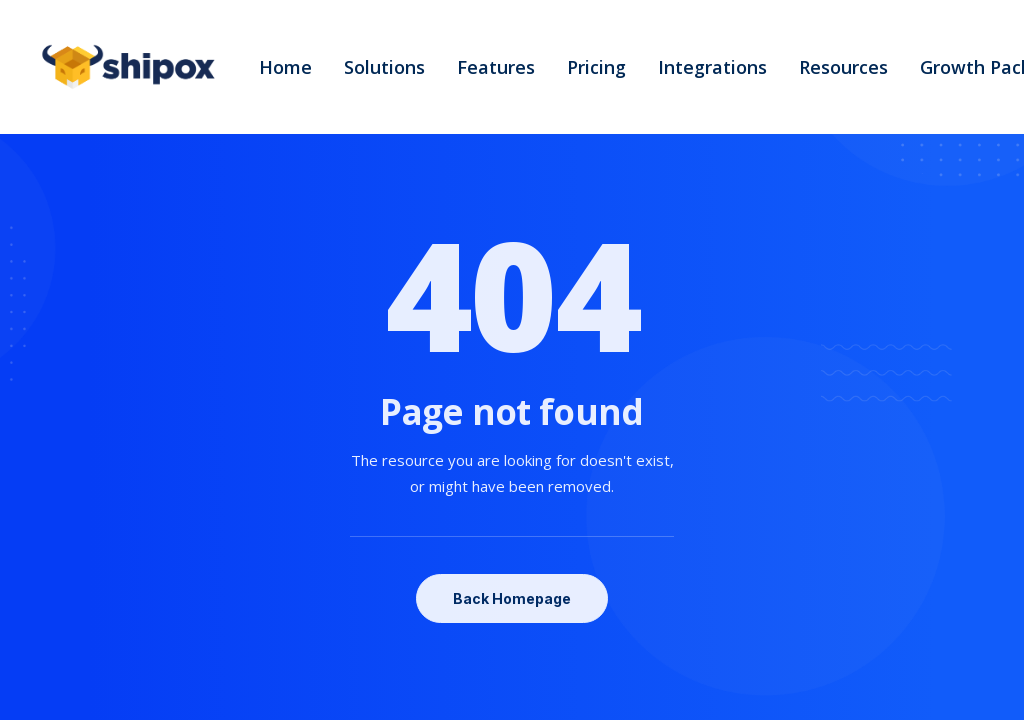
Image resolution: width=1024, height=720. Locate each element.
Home (285, 67)
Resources (843, 67)
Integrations (712, 67)
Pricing (596, 67)
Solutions (384, 67)
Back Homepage (512, 598)
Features (496, 67)
